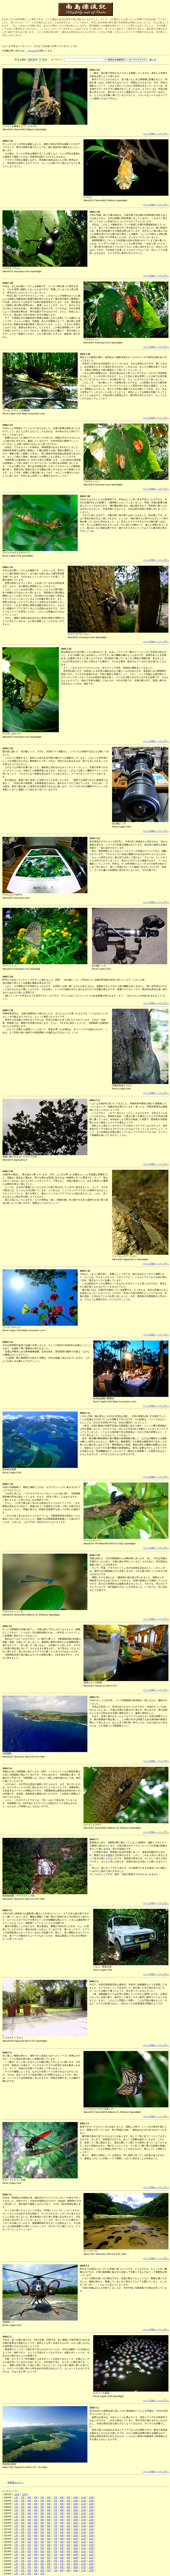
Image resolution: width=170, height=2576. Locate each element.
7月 (55, 2497)
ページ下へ (163, 133)
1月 (16, 2497)
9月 (68, 2497)
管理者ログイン (15, 2482)
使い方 (152, 59)
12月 (24, 2494)
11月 (16, 2494)
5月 (42, 2497)
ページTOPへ (150, 133)
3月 (29, 2497)
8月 (62, 2497)
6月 (49, 2497)
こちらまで (32, 50)
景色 (110, 1855)
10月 (75, 2497)
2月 (22, 2497)
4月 (36, 2497)
